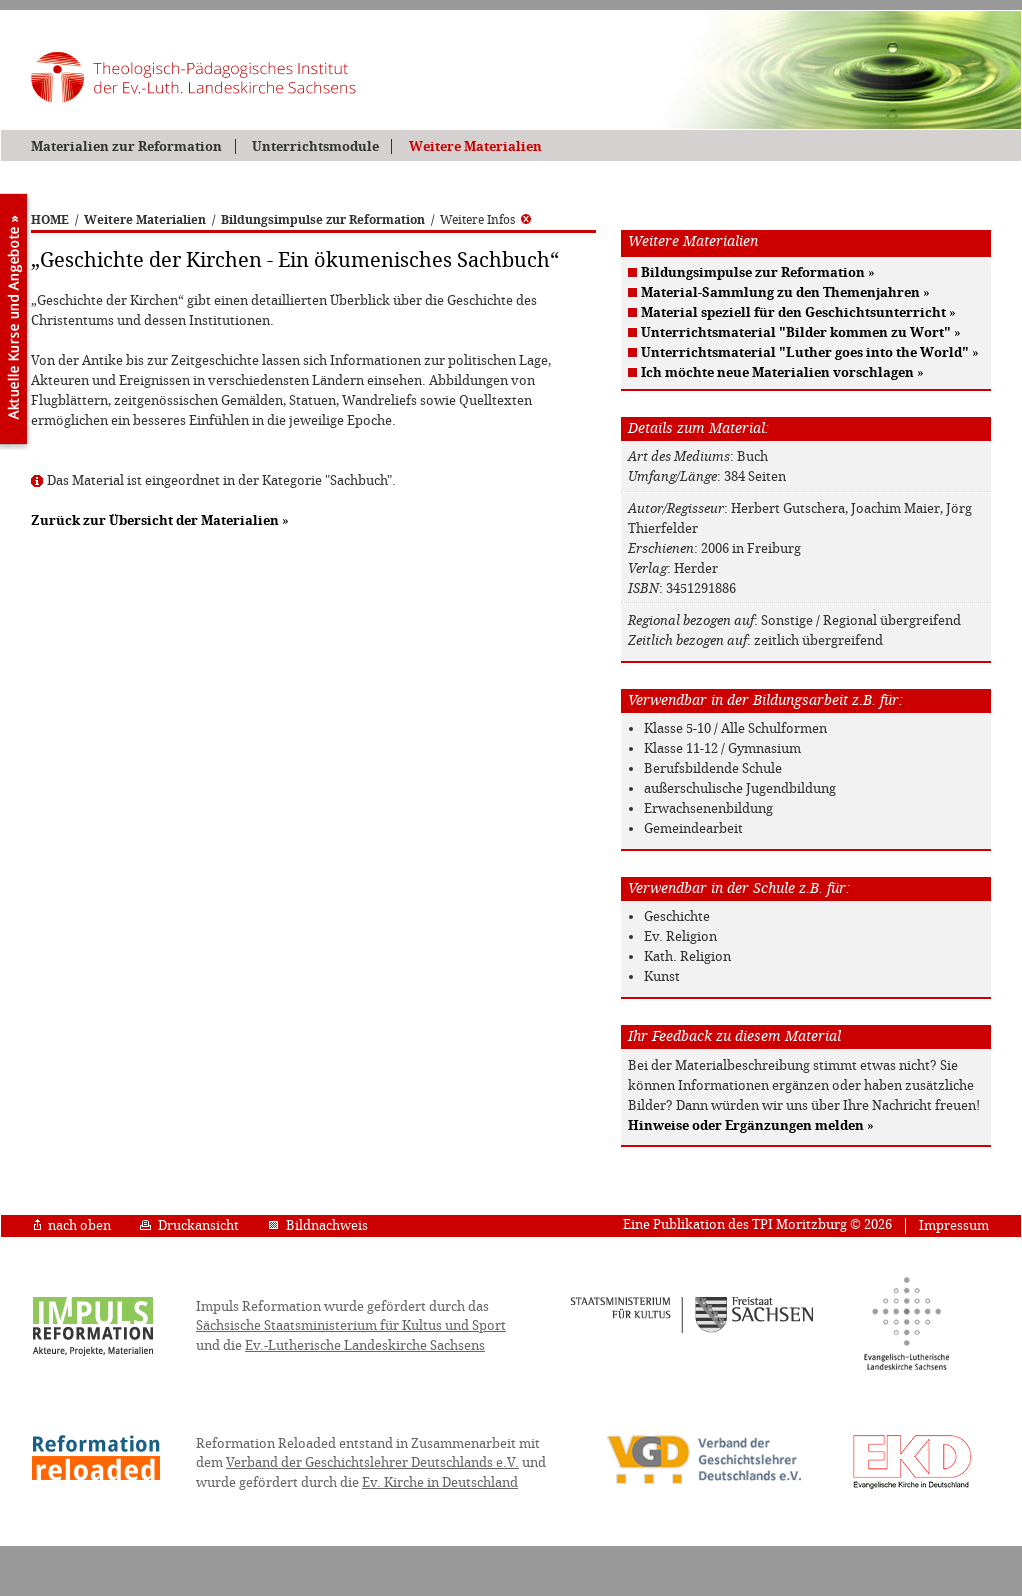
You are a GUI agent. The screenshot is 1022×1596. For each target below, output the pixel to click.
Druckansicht (189, 1225)
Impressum (954, 1225)
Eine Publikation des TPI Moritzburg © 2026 (757, 1224)
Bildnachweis (318, 1225)
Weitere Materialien (475, 146)
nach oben (72, 1225)
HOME (50, 220)
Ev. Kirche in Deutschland (440, 1482)
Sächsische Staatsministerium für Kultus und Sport (351, 1325)
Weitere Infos (485, 220)
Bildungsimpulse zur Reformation (323, 220)
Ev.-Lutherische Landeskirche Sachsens (365, 1345)
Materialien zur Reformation (126, 146)
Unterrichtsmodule (315, 146)
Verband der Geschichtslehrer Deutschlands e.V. (372, 1462)
